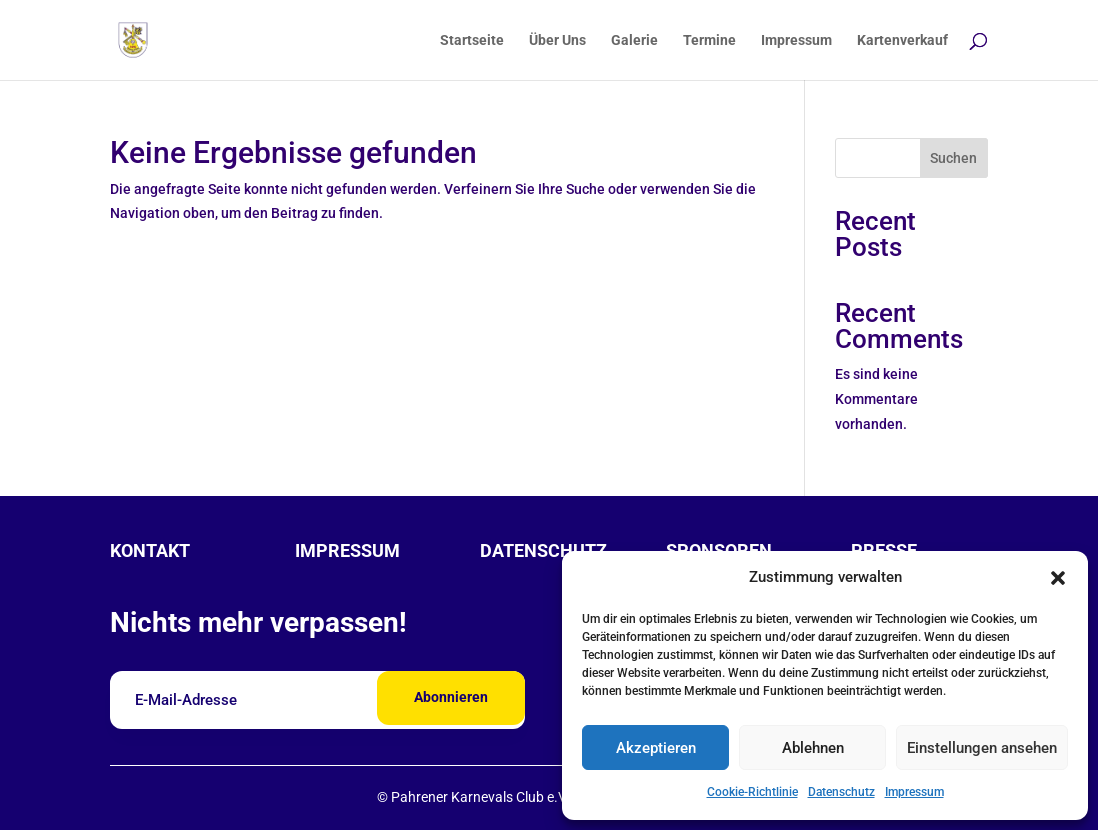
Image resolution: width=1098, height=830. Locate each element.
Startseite (472, 40)
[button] (1058, 578)
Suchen (953, 158)
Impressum (914, 792)
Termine (709, 40)
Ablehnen (813, 748)
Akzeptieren (656, 748)
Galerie (634, 40)
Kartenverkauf (902, 40)
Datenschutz (841, 792)
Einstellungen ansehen (982, 748)
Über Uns (557, 40)
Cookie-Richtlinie (752, 792)
